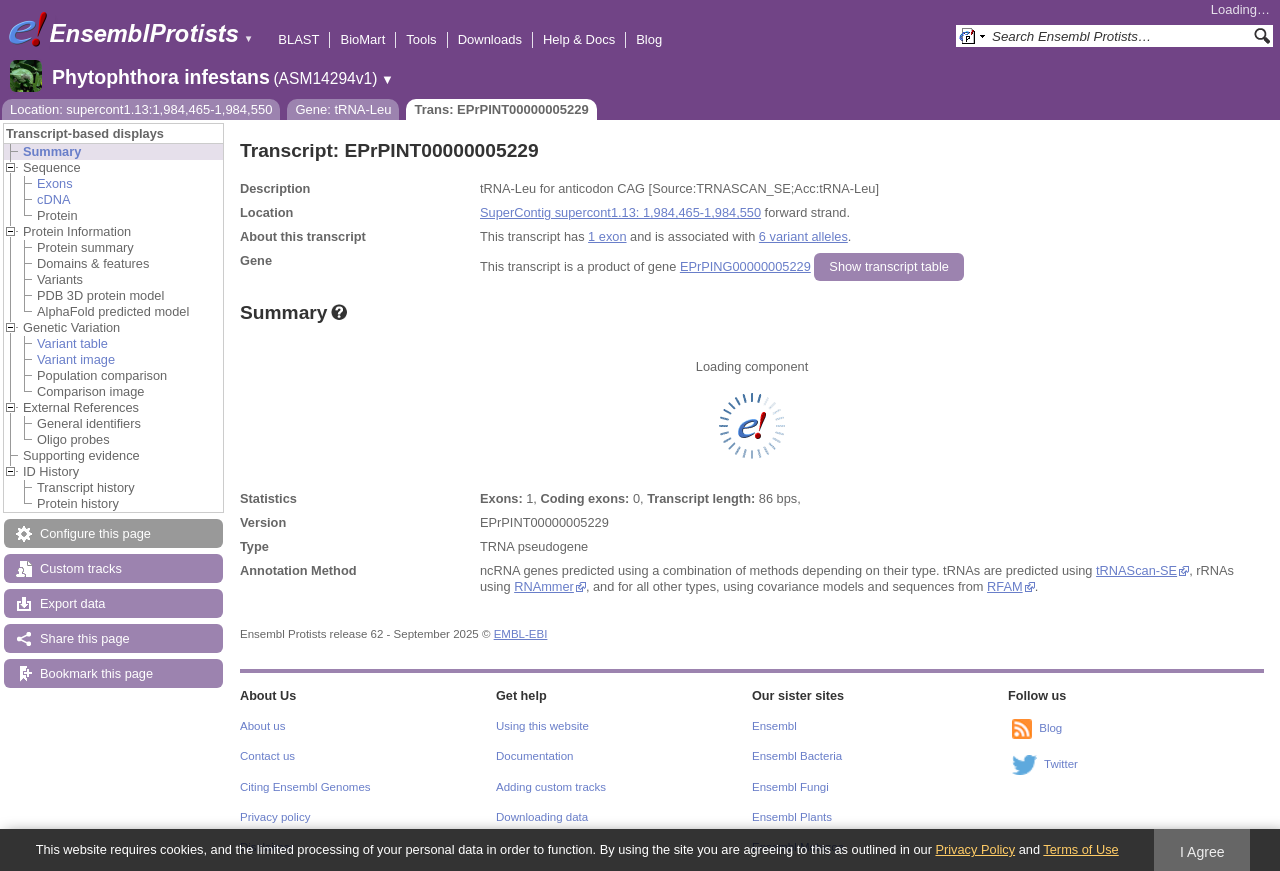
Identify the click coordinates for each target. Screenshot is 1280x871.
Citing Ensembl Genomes (305, 787)
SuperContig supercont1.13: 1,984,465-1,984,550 (620, 212)
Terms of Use (1080, 849)
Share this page (85, 638)
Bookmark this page (96, 673)
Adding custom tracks (551, 787)
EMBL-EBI (521, 634)
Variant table (72, 343)
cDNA (53, 199)
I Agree (1202, 852)
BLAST (298, 39)
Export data (72, 603)
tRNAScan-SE (1136, 570)
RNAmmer (543, 586)
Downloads (490, 39)
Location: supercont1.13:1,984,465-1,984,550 (141, 109)
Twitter (1061, 764)
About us (262, 726)
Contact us (267, 756)
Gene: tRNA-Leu (343, 109)
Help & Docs (579, 39)
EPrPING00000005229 (745, 266)
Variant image (76, 359)
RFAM (1004, 586)
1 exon (607, 236)
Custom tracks (81, 568)
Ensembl (774, 726)
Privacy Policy (975, 849)
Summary (52, 151)
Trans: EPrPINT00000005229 (501, 109)
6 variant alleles (803, 236)
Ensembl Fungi (790, 787)
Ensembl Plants (792, 817)
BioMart (362, 39)
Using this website (542, 726)
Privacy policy (275, 817)
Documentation (534, 756)
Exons (55, 183)
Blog (649, 39)
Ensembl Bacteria (797, 756)
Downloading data (542, 817)
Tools (421, 39)
